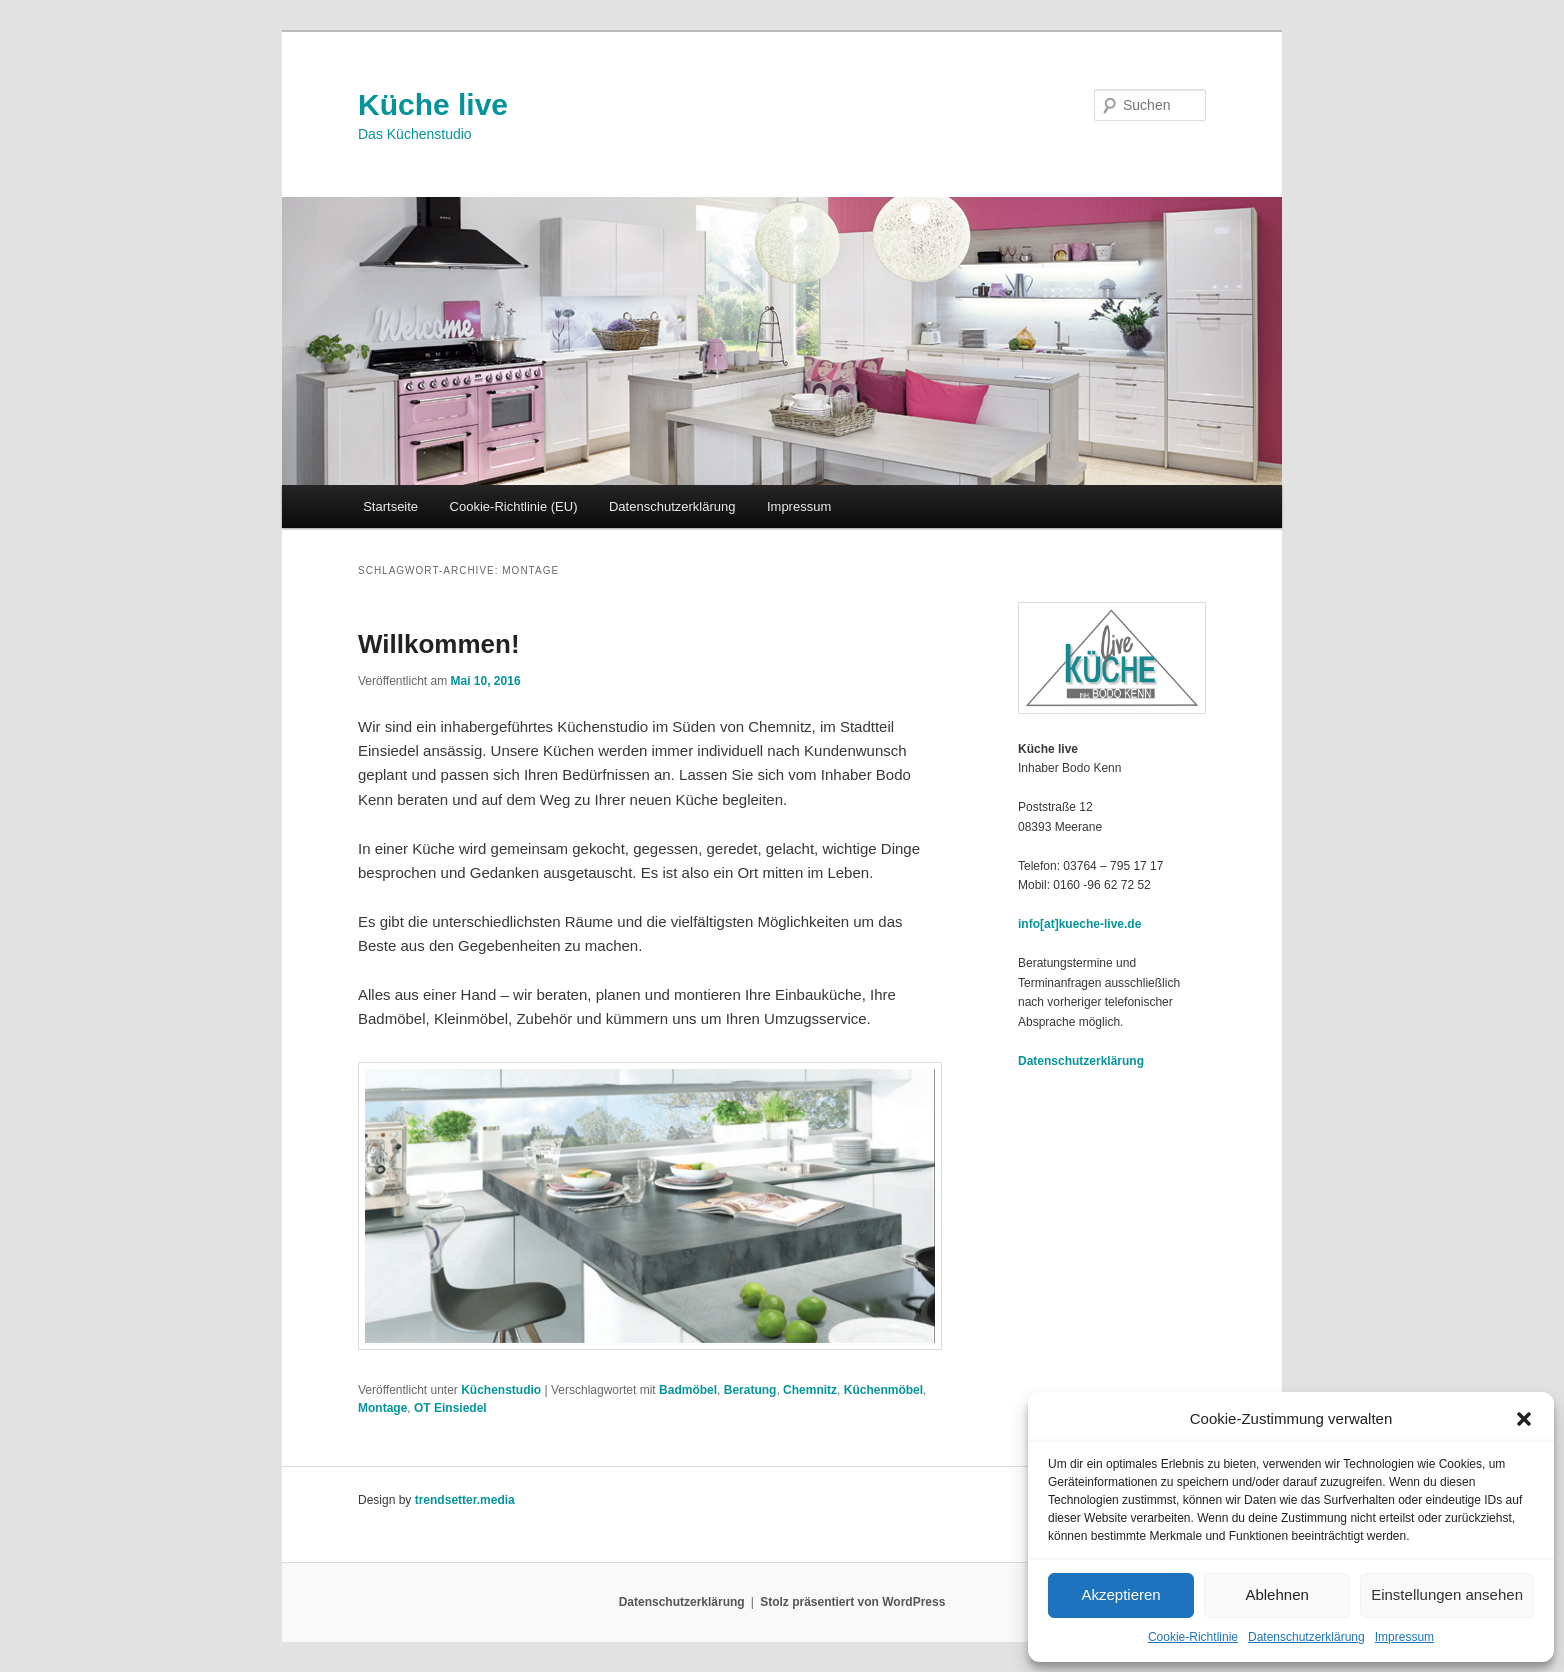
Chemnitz (810, 1390)
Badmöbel (688, 1390)
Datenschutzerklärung (1306, 1637)
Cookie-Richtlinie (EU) (514, 506)
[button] (1524, 1419)
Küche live (433, 104)
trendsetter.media (465, 1500)
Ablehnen (1276, 1594)
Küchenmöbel (883, 1390)
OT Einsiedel (450, 1408)
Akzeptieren (1120, 1594)
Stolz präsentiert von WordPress (852, 1602)
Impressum (1404, 1637)
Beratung (750, 1390)
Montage (382, 1408)
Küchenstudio (501, 1390)
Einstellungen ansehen (1447, 1594)
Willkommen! (439, 644)
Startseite (390, 506)
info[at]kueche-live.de (1079, 924)
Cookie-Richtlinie (1193, 1637)
